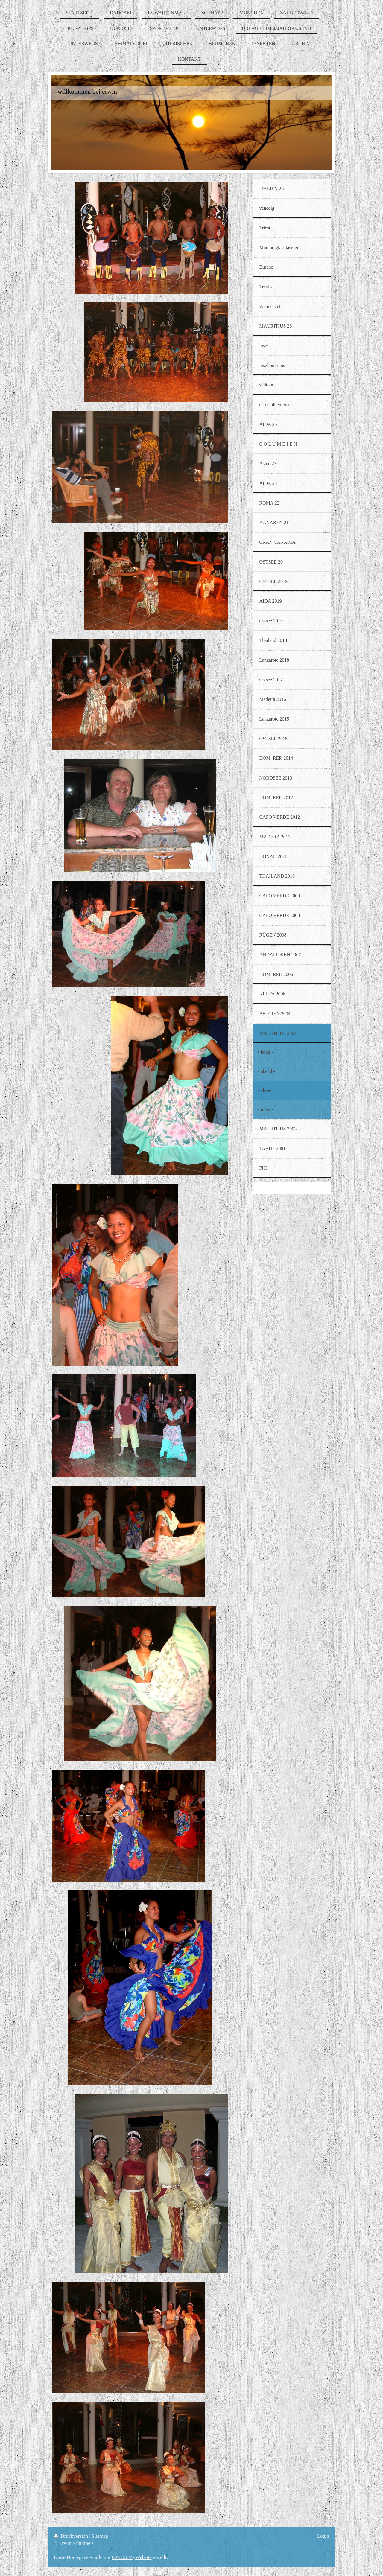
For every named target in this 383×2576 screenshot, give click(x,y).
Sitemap (100, 2536)
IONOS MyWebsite (131, 2557)
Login (323, 2536)
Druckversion (71, 2536)
